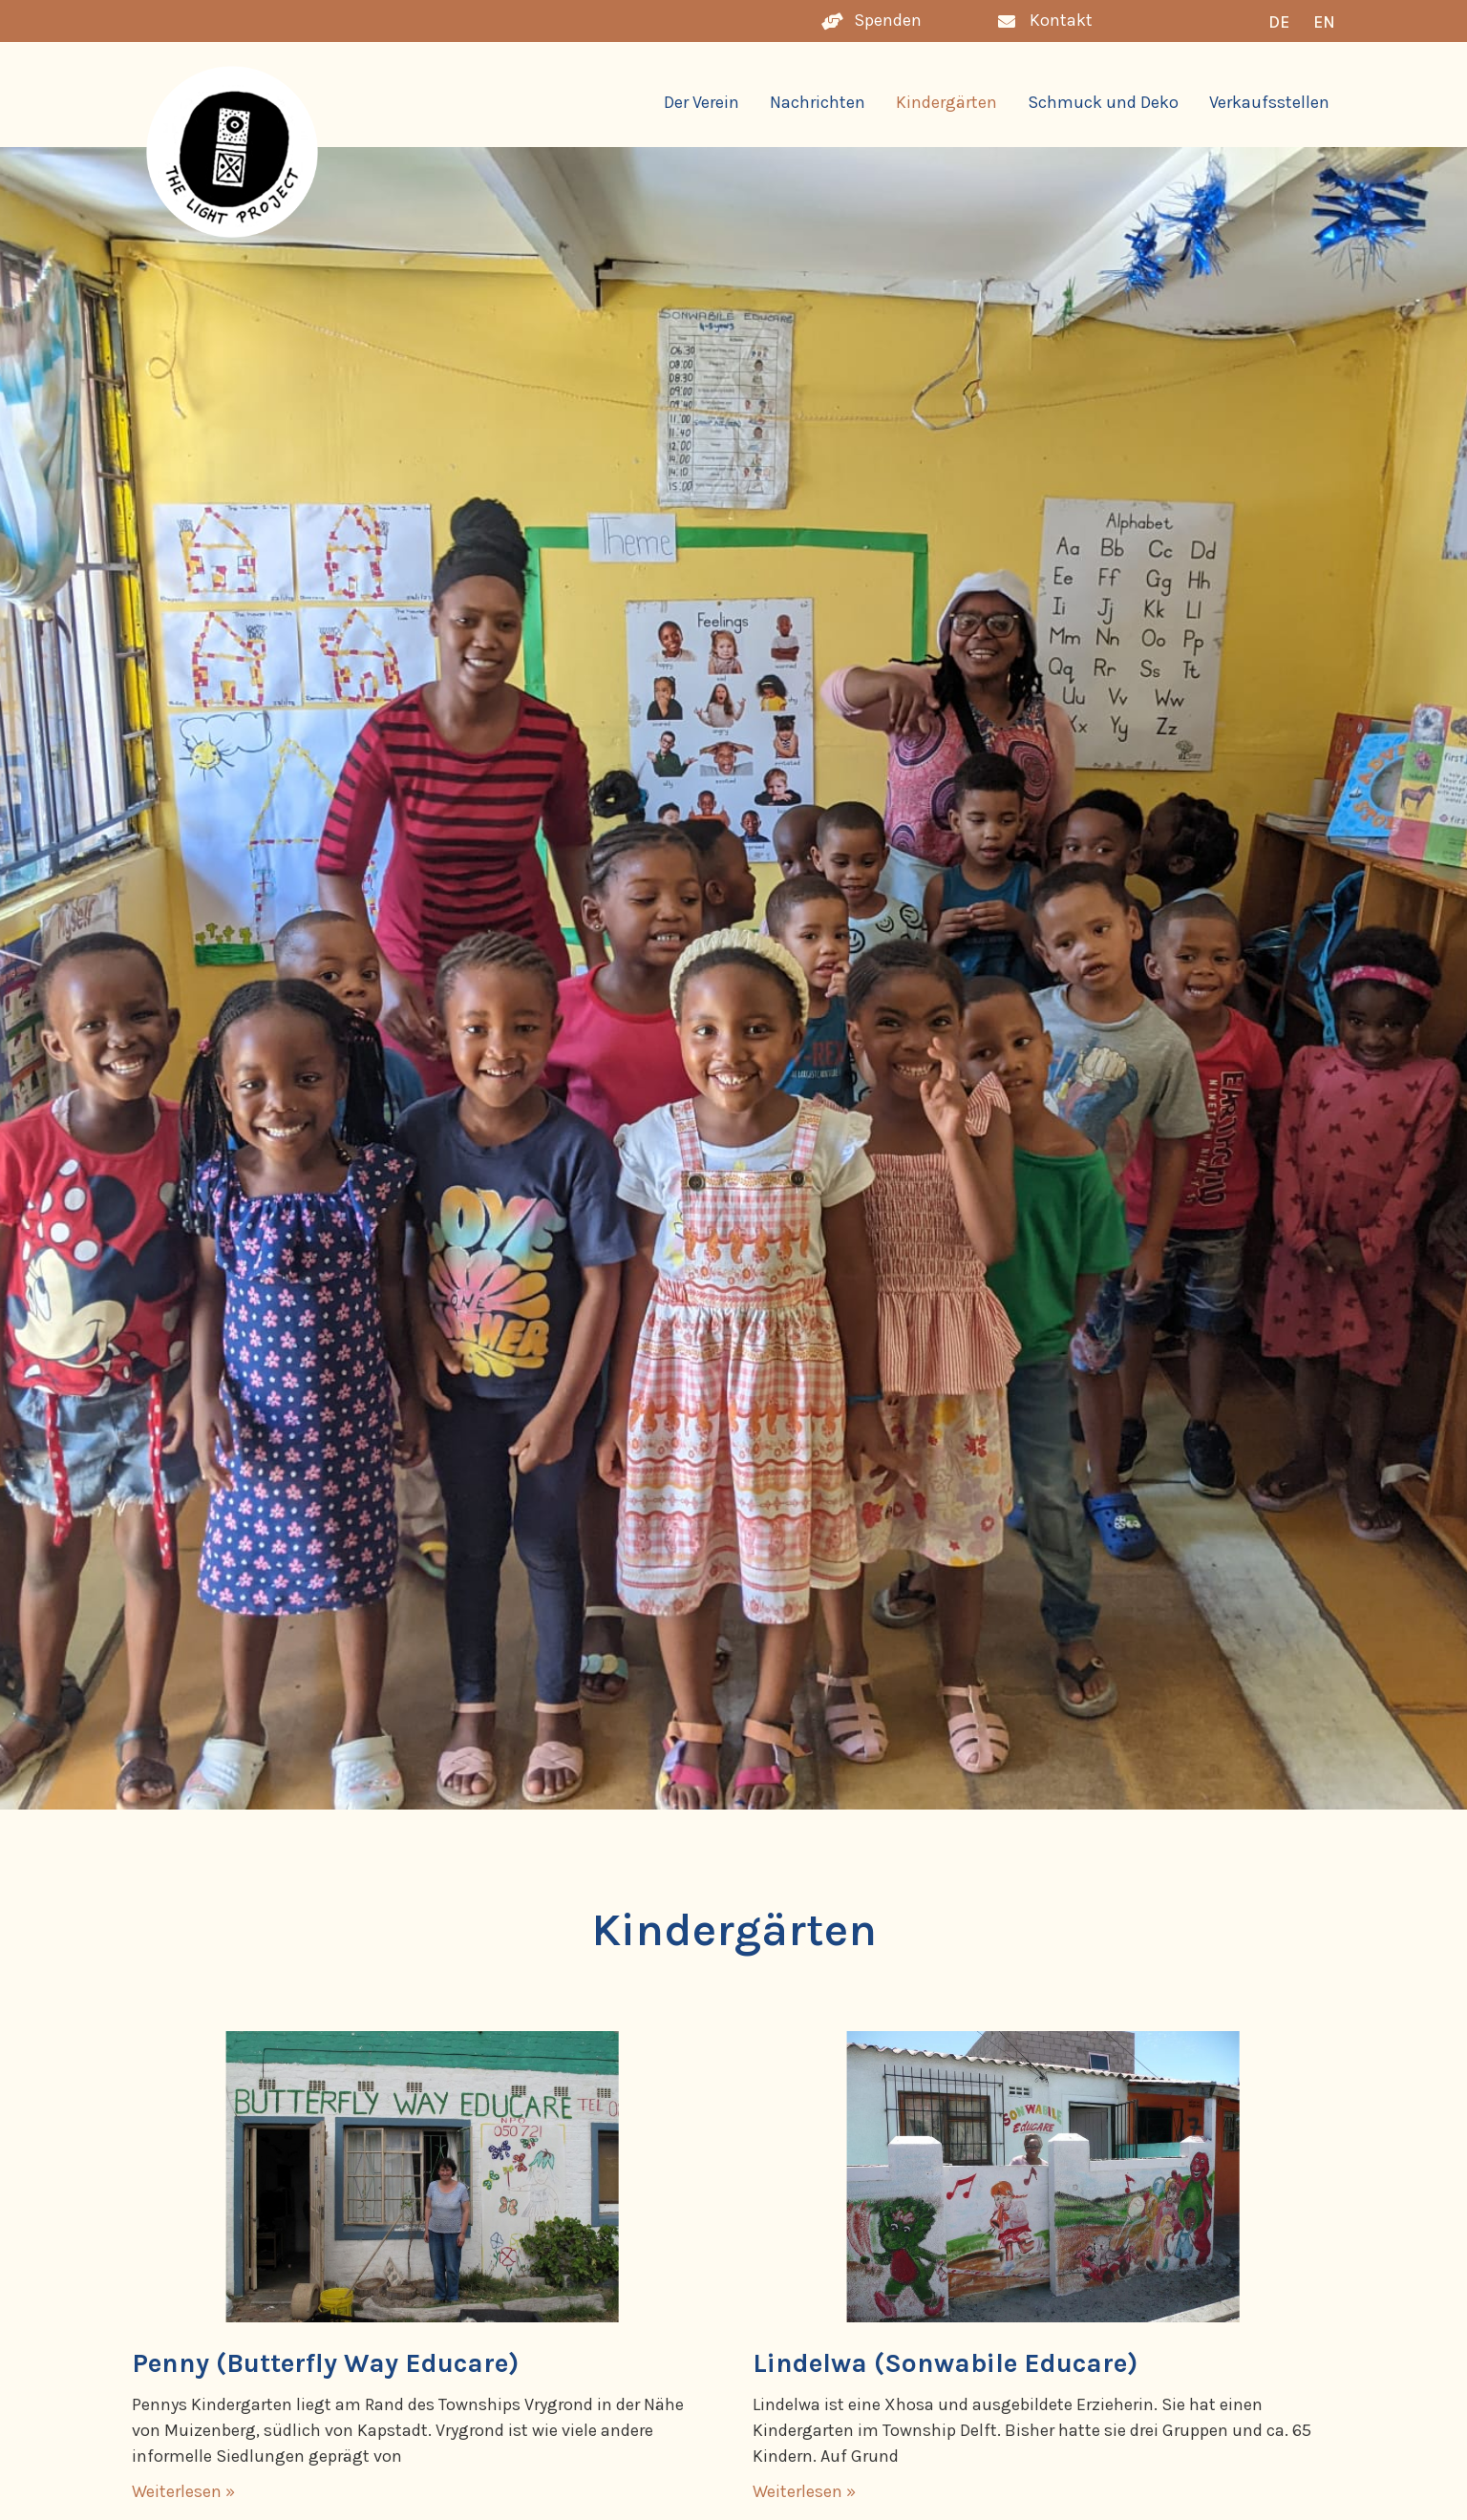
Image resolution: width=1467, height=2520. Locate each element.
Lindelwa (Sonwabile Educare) (945, 2363)
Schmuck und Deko (1103, 102)
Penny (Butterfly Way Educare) (325, 2363)
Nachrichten (817, 102)
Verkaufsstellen (1269, 102)
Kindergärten (946, 102)
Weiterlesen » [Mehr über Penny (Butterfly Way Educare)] (183, 2491)
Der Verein (701, 102)
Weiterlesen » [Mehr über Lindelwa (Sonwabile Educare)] (804, 2491)
